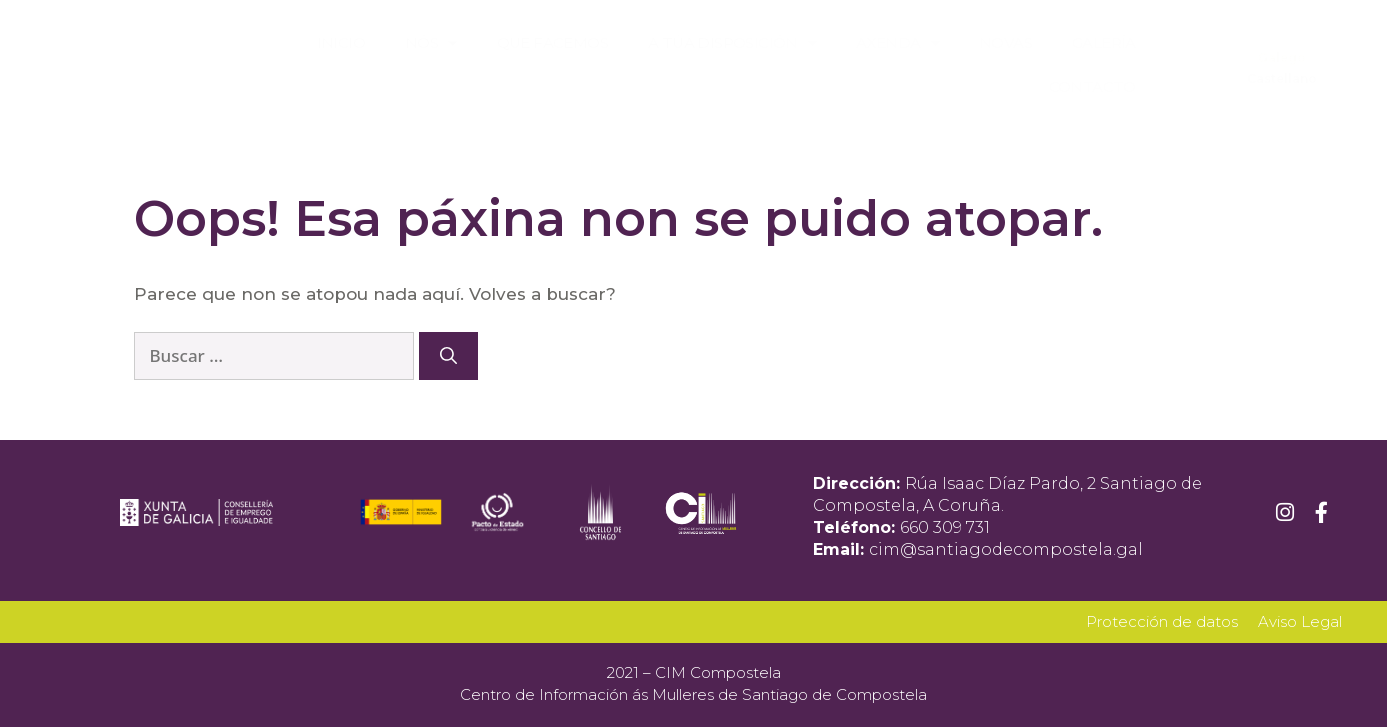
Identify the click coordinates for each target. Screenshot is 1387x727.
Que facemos (552, 42)
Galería (1104, 42)
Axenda (897, 43)
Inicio (341, 42)
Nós (431, 43)
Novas (1005, 42)
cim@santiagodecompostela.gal (1006, 549)
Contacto (1092, 86)
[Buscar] (448, 356)
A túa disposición (732, 43)
